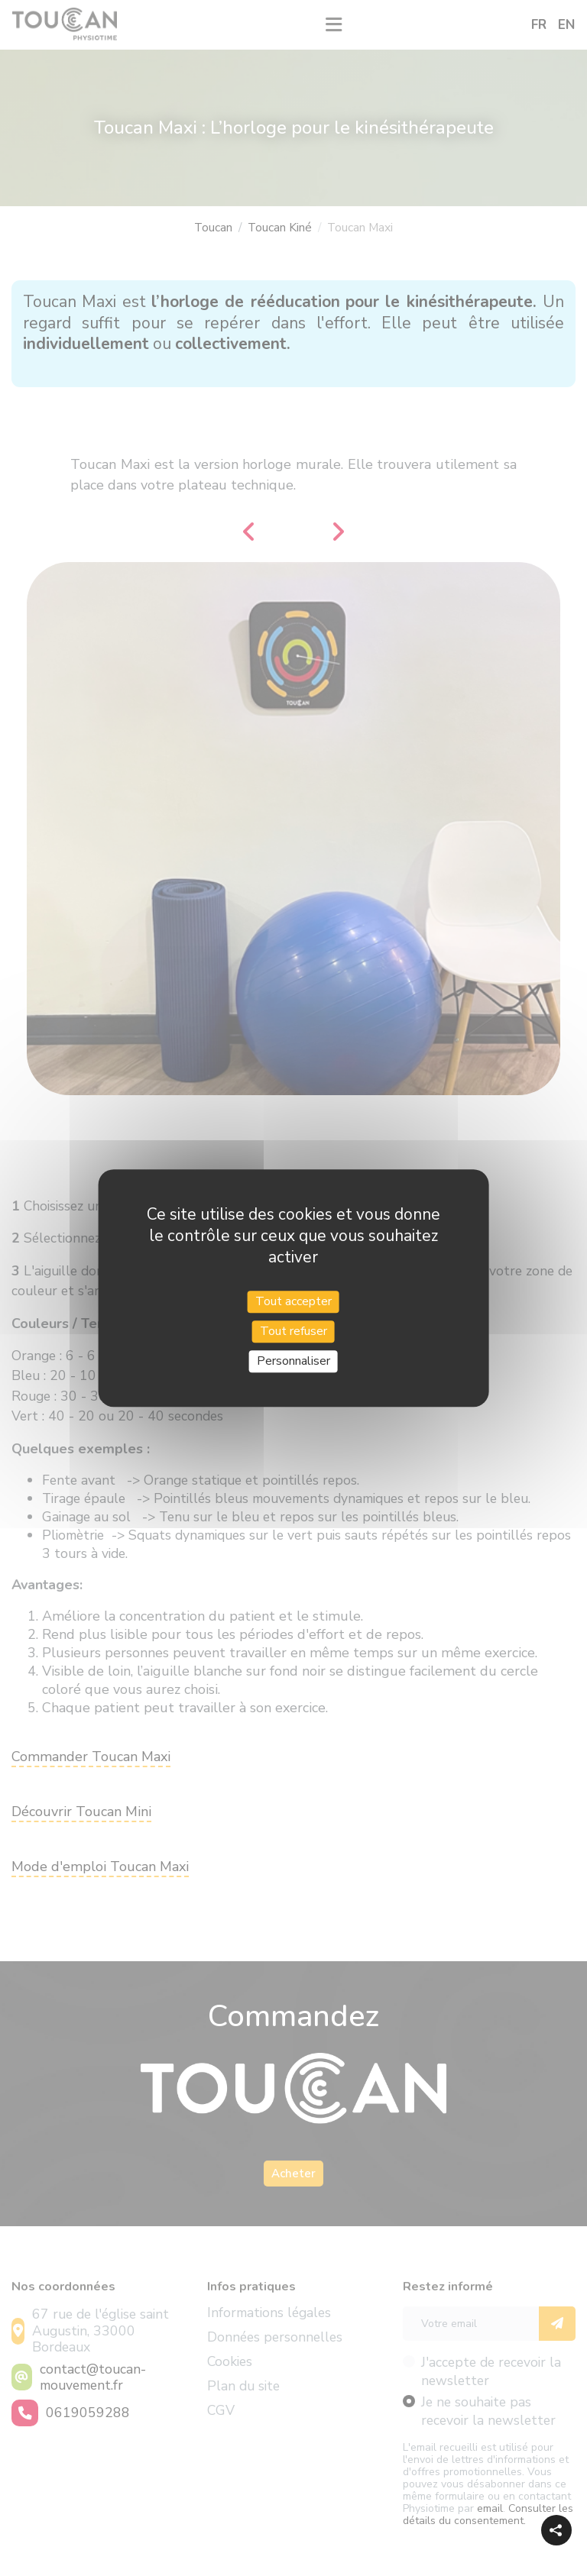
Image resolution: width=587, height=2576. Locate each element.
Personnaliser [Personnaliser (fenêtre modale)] (293, 1361)
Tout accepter (293, 1301)
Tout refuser (293, 1331)
